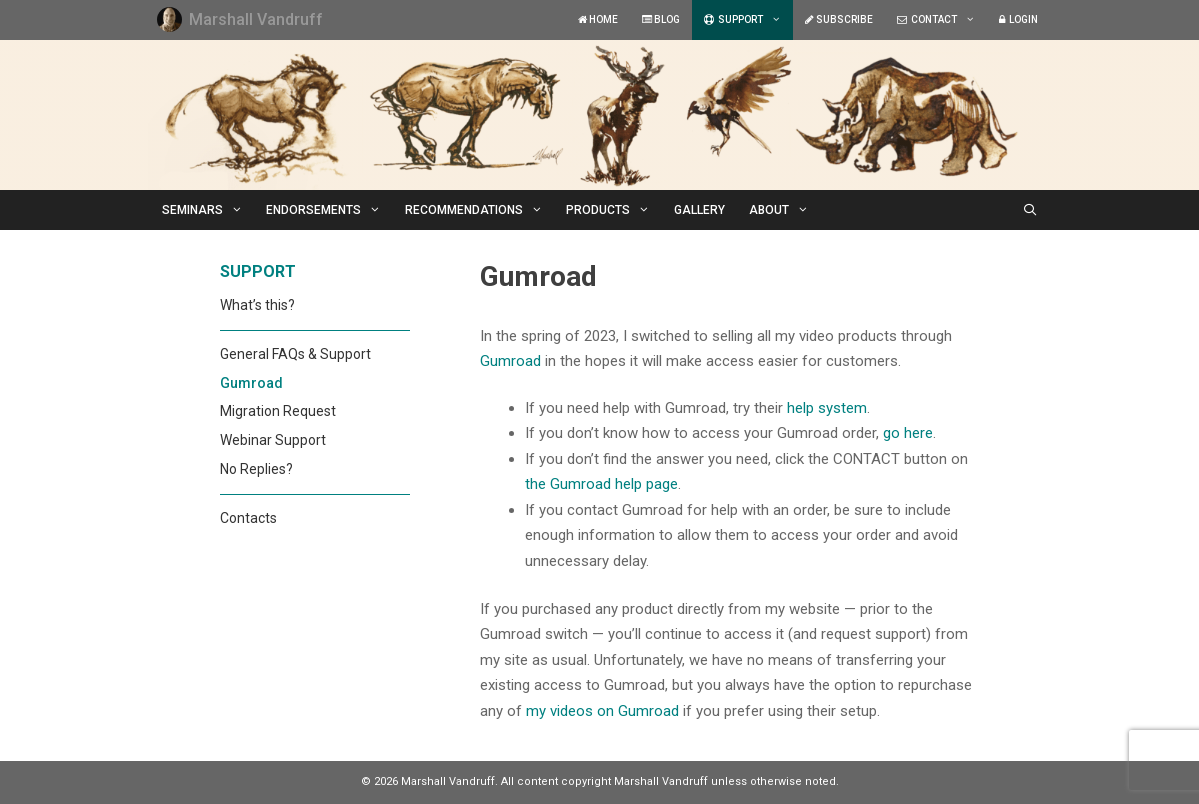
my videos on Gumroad (602, 711)
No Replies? (256, 469)
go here (908, 433)
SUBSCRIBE (839, 19)
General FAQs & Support (295, 354)
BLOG (661, 19)
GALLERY (699, 210)
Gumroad (510, 361)
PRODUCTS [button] (614, 210)
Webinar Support (273, 440)
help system (827, 408)
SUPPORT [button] (748, 20)
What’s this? (257, 305)
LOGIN (1018, 19)
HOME (598, 19)
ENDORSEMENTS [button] (329, 210)
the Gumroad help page (601, 484)
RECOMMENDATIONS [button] (480, 210)
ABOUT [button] (785, 210)
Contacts (248, 518)
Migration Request (278, 411)
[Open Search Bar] (1029, 210)
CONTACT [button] (942, 20)
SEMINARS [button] (208, 210)
